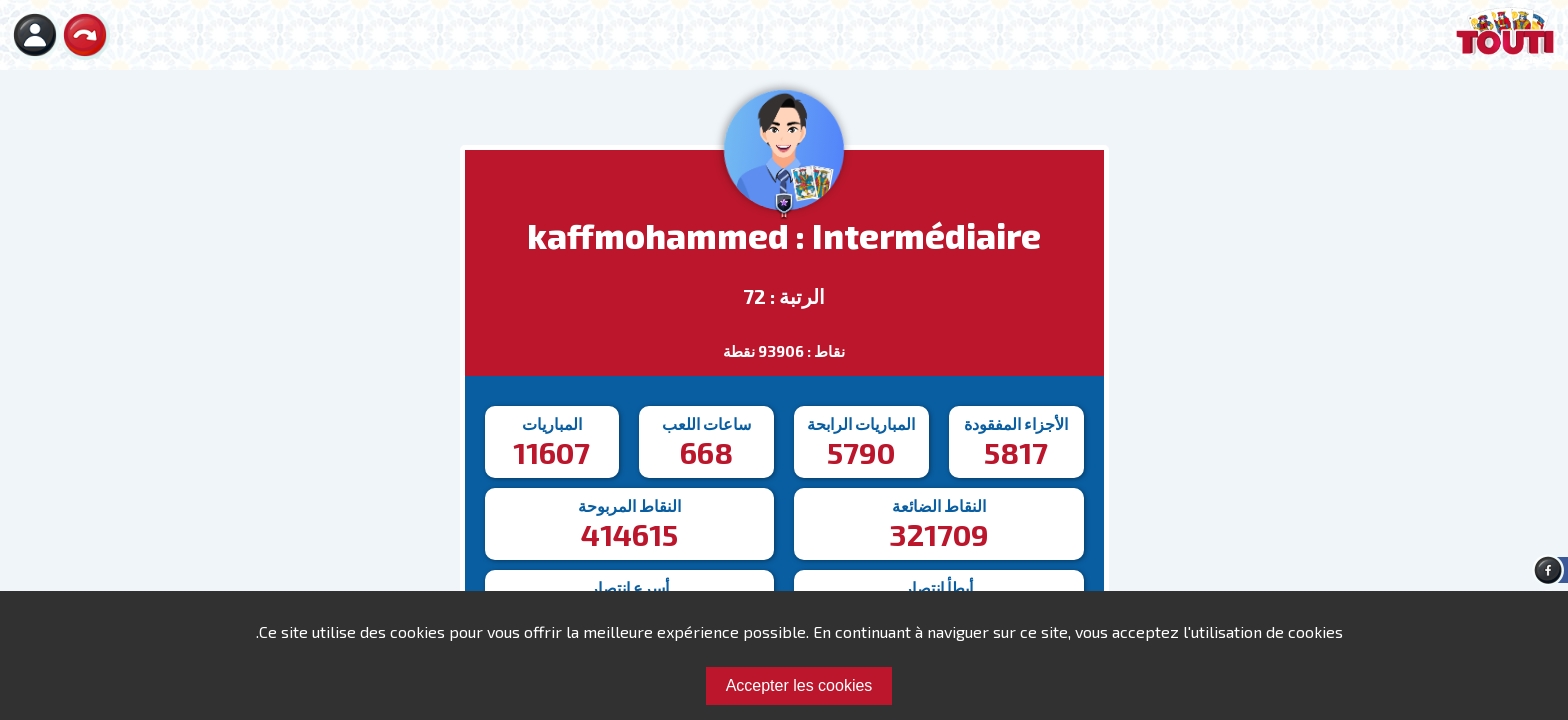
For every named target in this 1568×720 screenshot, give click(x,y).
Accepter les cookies (799, 685)
